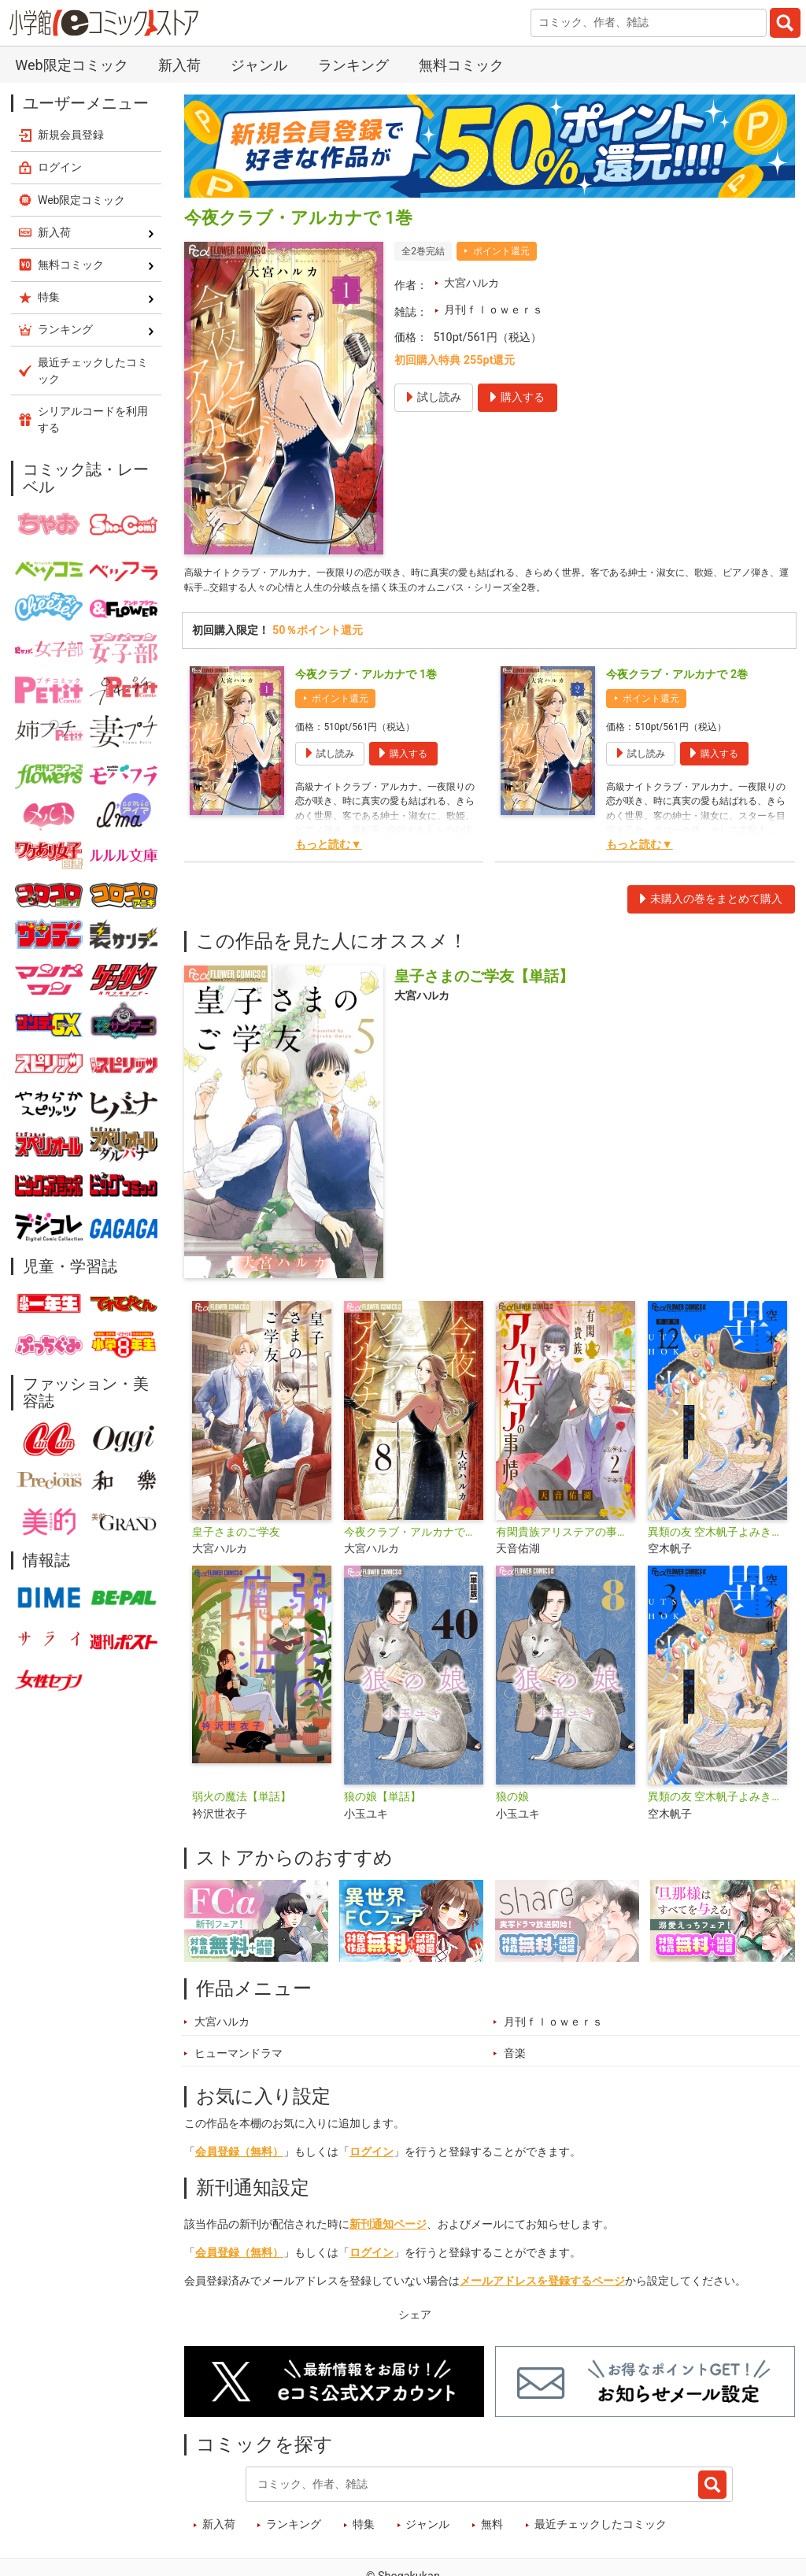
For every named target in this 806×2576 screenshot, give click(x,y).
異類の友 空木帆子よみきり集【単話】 (717, 1537)
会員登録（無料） (239, 2156)
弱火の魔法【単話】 (241, 1801)
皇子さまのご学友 (236, 1537)
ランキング (353, 65)
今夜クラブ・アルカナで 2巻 (677, 679)
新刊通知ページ (388, 2229)
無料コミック (461, 65)
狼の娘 (512, 1801)
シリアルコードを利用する (93, 419)
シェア (414, 2319)
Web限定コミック (71, 65)
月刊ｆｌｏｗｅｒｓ (493, 310)
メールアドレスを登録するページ (542, 2285)
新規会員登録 (71, 134)
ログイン (371, 2156)
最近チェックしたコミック (600, 2530)
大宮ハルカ (471, 283)
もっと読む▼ (328, 849)
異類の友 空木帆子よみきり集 (717, 1801)
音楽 (515, 2058)
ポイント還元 (501, 251)
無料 (492, 2530)
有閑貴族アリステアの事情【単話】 (565, 1537)
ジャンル (259, 65)
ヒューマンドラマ (238, 2058)
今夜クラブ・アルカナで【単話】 (413, 1537)
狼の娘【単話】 (382, 1801)
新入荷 (179, 65)
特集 (364, 2530)
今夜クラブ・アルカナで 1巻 (366, 679)
